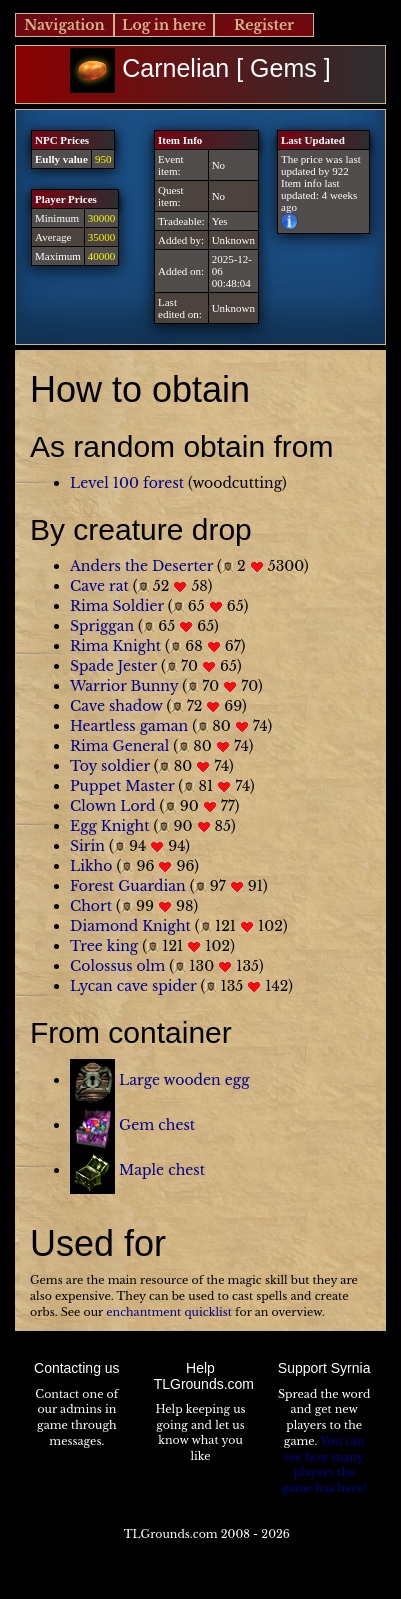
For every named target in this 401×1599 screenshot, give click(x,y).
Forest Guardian (128, 886)
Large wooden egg (184, 1080)
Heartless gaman (129, 726)
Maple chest (162, 1170)
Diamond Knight (130, 926)
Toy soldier (110, 766)
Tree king (104, 946)
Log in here (164, 25)
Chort (91, 906)
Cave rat (99, 586)
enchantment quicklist (169, 1312)
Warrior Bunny (124, 686)
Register (264, 25)
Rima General (119, 746)
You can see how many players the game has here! (324, 1464)
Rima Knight (115, 646)
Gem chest (157, 1125)
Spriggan (102, 626)
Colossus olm (117, 966)
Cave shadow (116, 706)
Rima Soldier (117, 606)
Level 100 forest (127, 483)
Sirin (87, 846)
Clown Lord (113, 806)
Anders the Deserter (141, 566)
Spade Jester (113, 666)
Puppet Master (122, 786)
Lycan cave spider (133, 986)
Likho (91, 866)
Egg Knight (109, 826)
